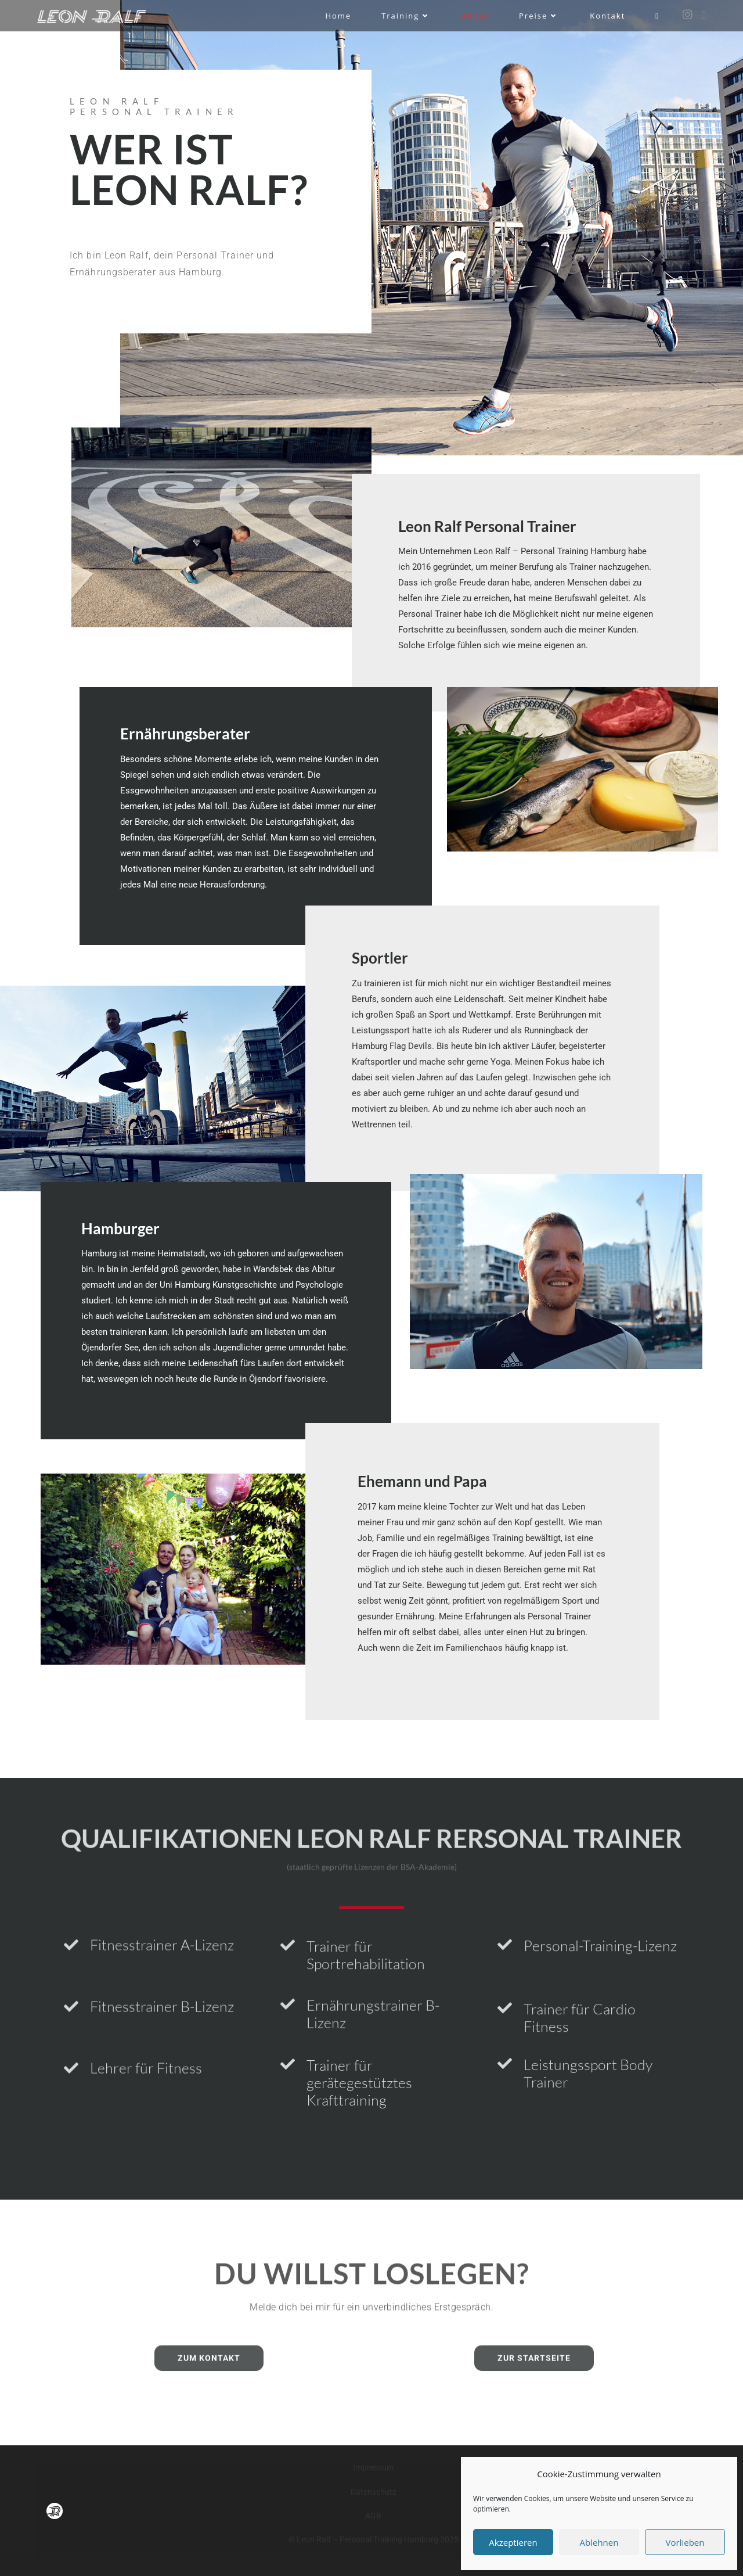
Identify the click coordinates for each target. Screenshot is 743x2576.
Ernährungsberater (185, 733)
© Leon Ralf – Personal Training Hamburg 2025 (373, 2539)
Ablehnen (599, 2542)
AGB (373, 2515)
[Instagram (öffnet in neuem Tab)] (687, 14)
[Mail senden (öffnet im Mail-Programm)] (703, 14)
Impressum (373, 2467)
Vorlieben (685, 2542)
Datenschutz (373, 2491)
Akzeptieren (513, 2542)
